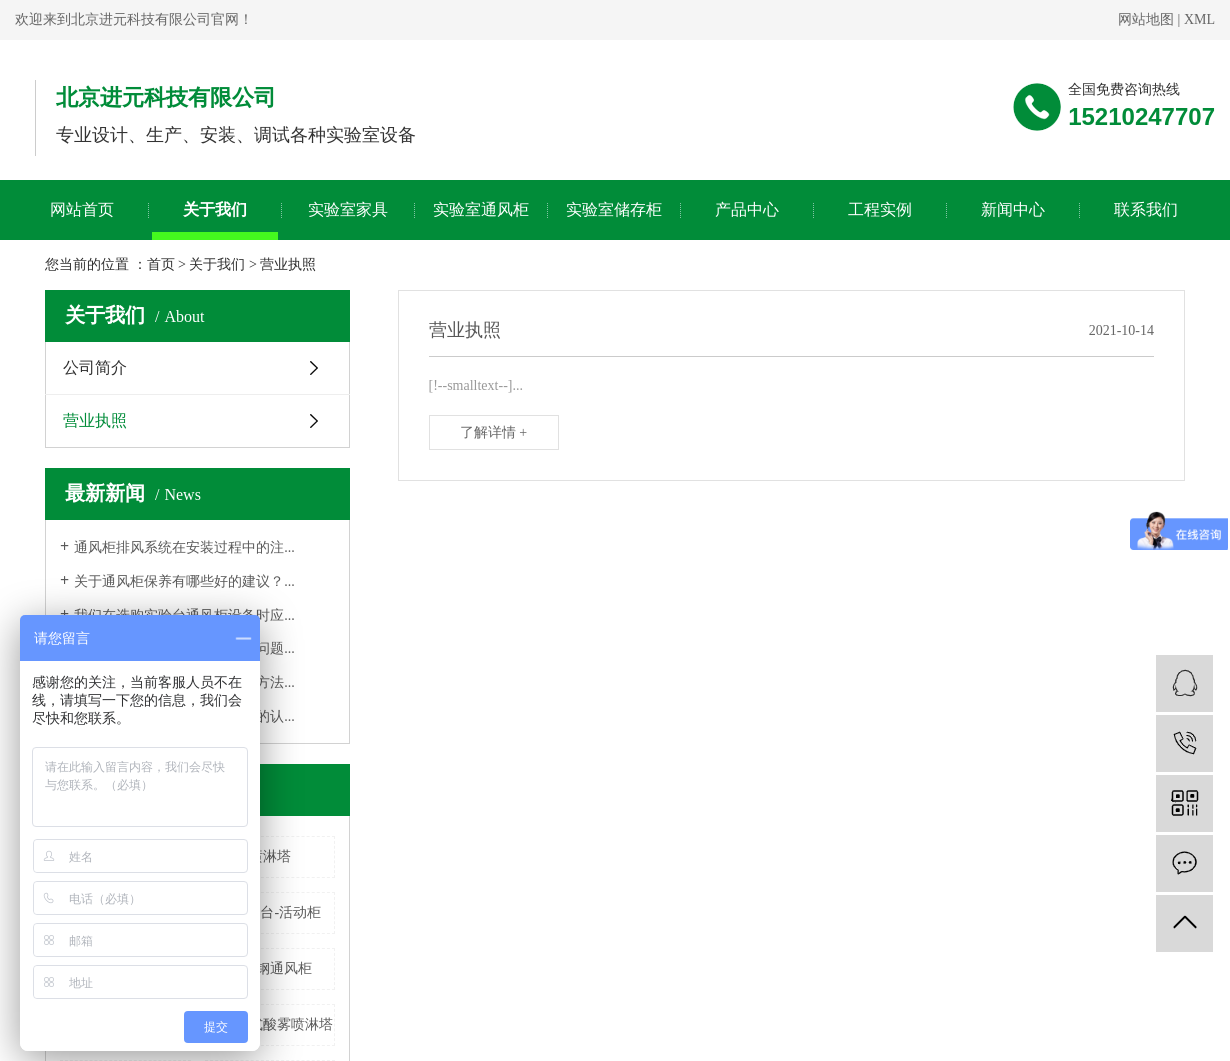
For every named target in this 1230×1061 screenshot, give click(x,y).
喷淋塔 (270, 856)
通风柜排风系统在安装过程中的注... (184, 547)
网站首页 (82, 209)
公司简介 (95, 367)
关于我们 (215, 209)
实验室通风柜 (481, 209)
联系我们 (1146, 209)
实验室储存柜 (614, 209)
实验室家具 (348, 209)
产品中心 (747, 209)
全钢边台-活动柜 (269, 912)
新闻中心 (1013, 209)
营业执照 (95, 420)
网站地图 (1146, 19)
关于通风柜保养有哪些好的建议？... (184, 581)
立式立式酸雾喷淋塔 (270, 1024)
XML (1199, 19)
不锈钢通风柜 (270, 968)
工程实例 (880, 209)
